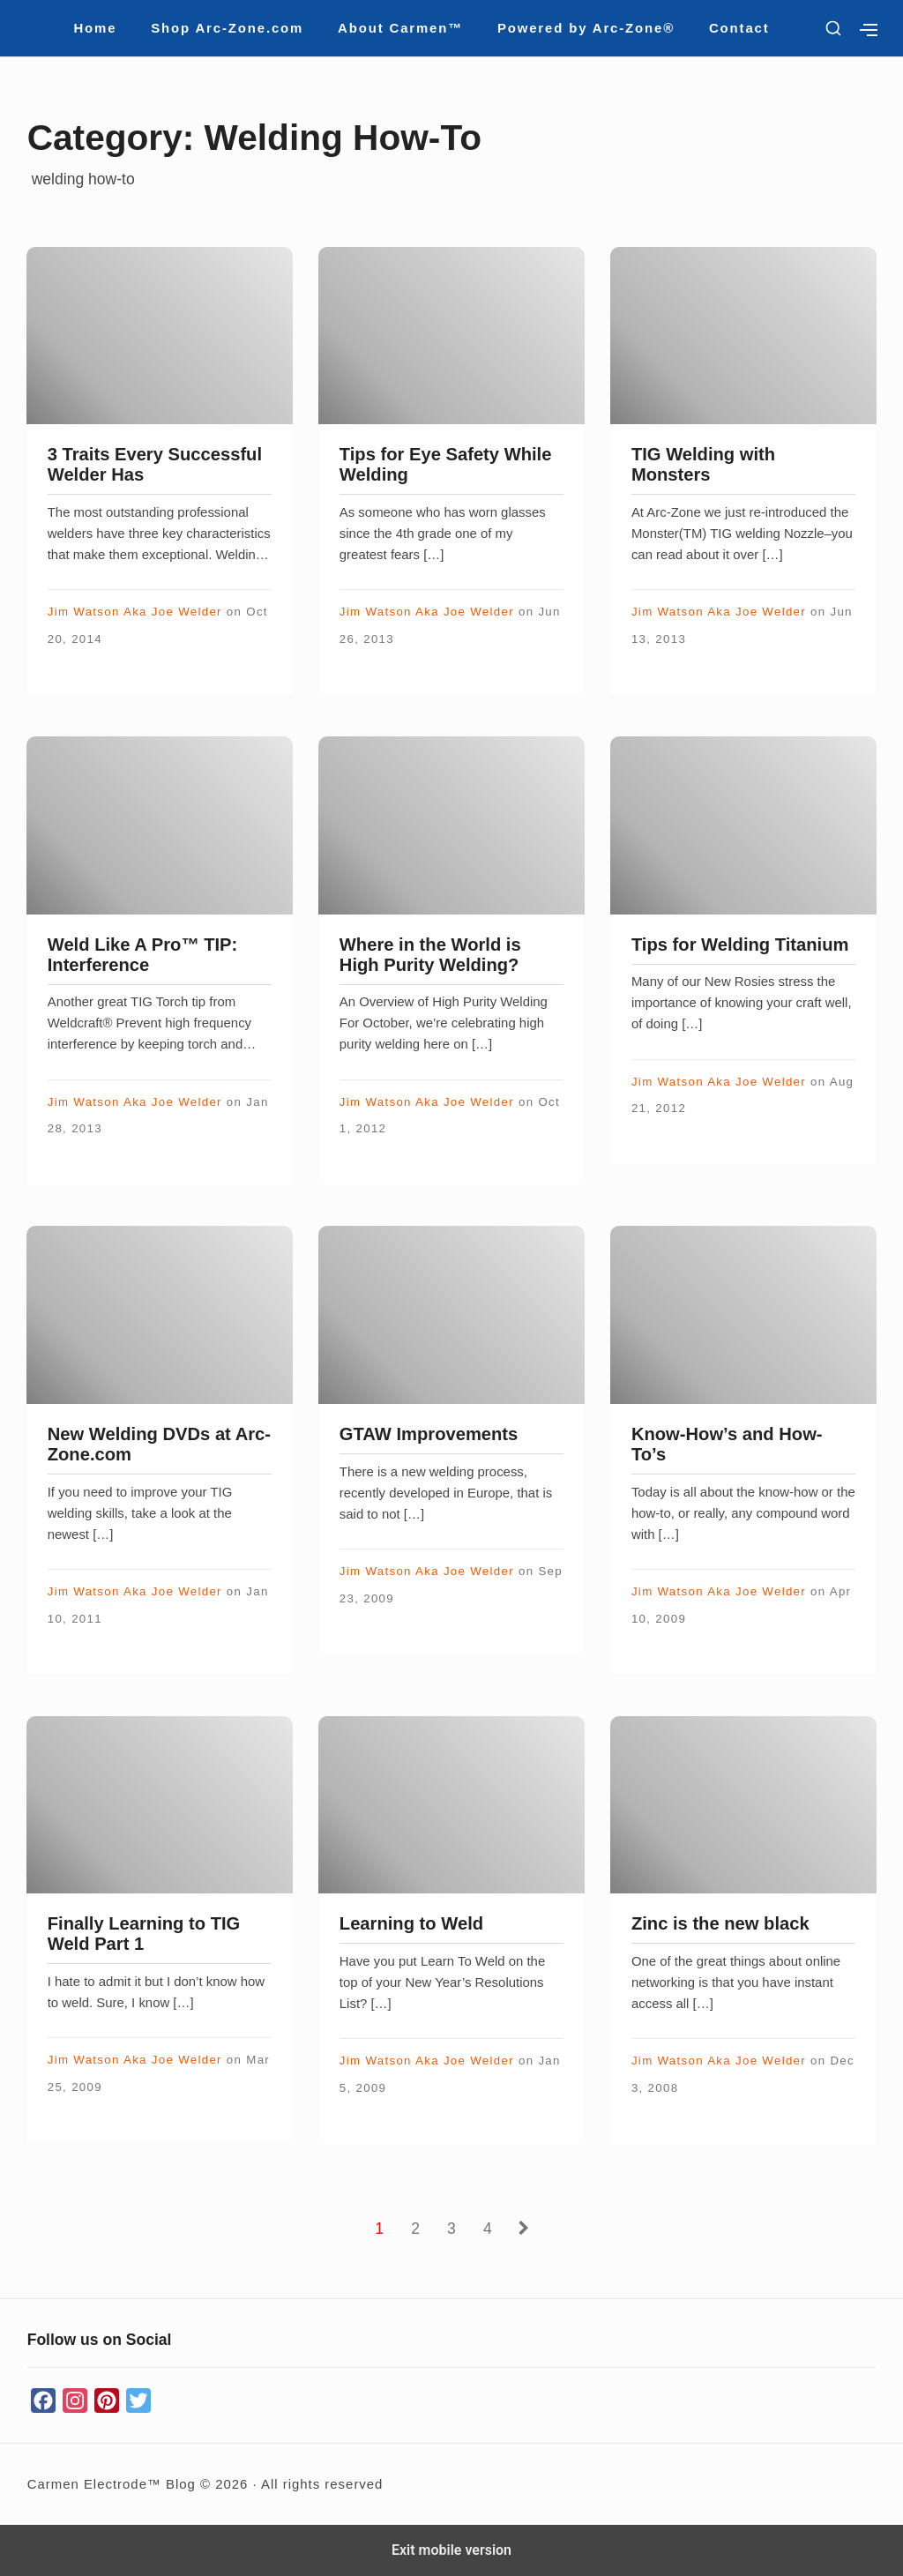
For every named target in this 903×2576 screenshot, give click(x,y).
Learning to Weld (411, 1923)
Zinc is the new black (720, 1923)
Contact (739, 27)
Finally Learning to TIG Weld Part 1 (144, 1933)
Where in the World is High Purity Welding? (430, 954)
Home (94, 27)
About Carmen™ (400, 27)
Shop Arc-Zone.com (227, 27)
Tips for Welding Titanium (740, 944)
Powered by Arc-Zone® (586, 27)
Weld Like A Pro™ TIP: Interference (143, 954)
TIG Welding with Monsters (703, 464)
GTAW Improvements (429, 1434)
